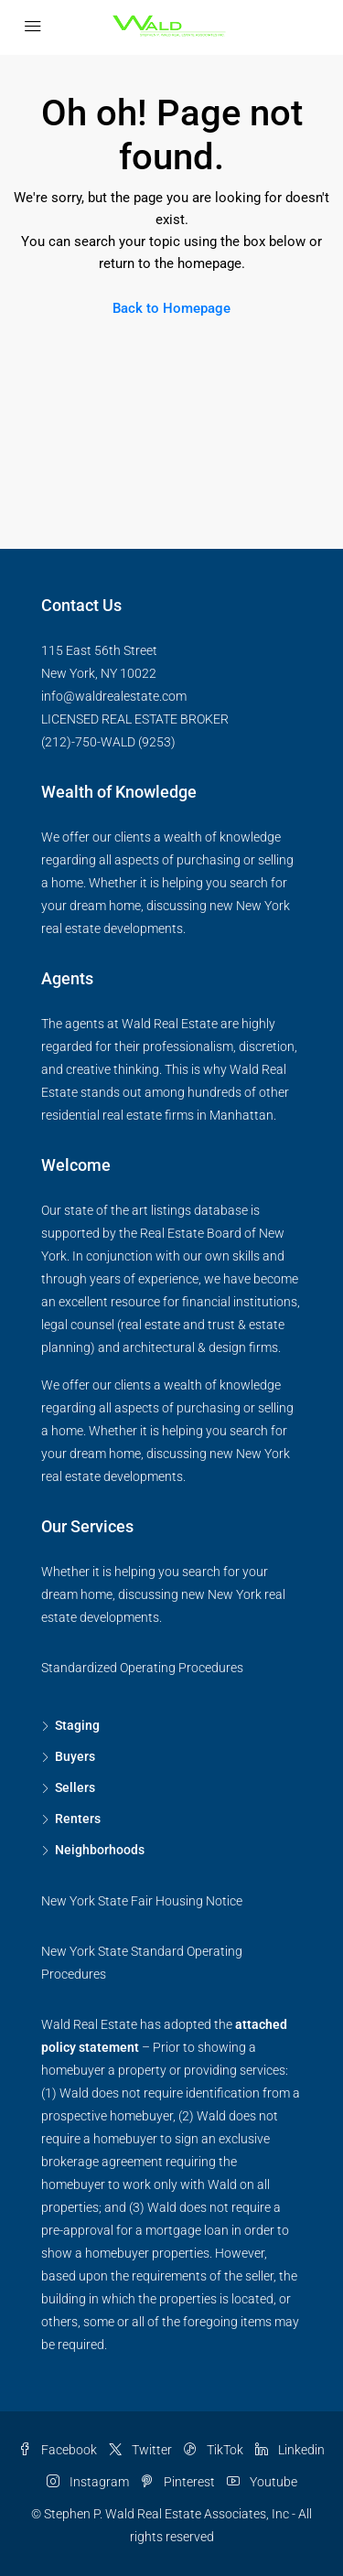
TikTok (213, 2449)
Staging (77, 1725)
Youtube (262, 2481)
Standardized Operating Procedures (142, 1667)
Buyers (75, 1756)
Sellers (75, 1787)
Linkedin (290, 2449)
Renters (78, 1818)
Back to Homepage (171, 308)
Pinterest (178, 2481)
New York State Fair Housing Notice (141, 1901)
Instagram (88, 2481)
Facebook (57, 2449)
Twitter (140, 2449)
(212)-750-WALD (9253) (108, 742)
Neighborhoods (100, 1849)
